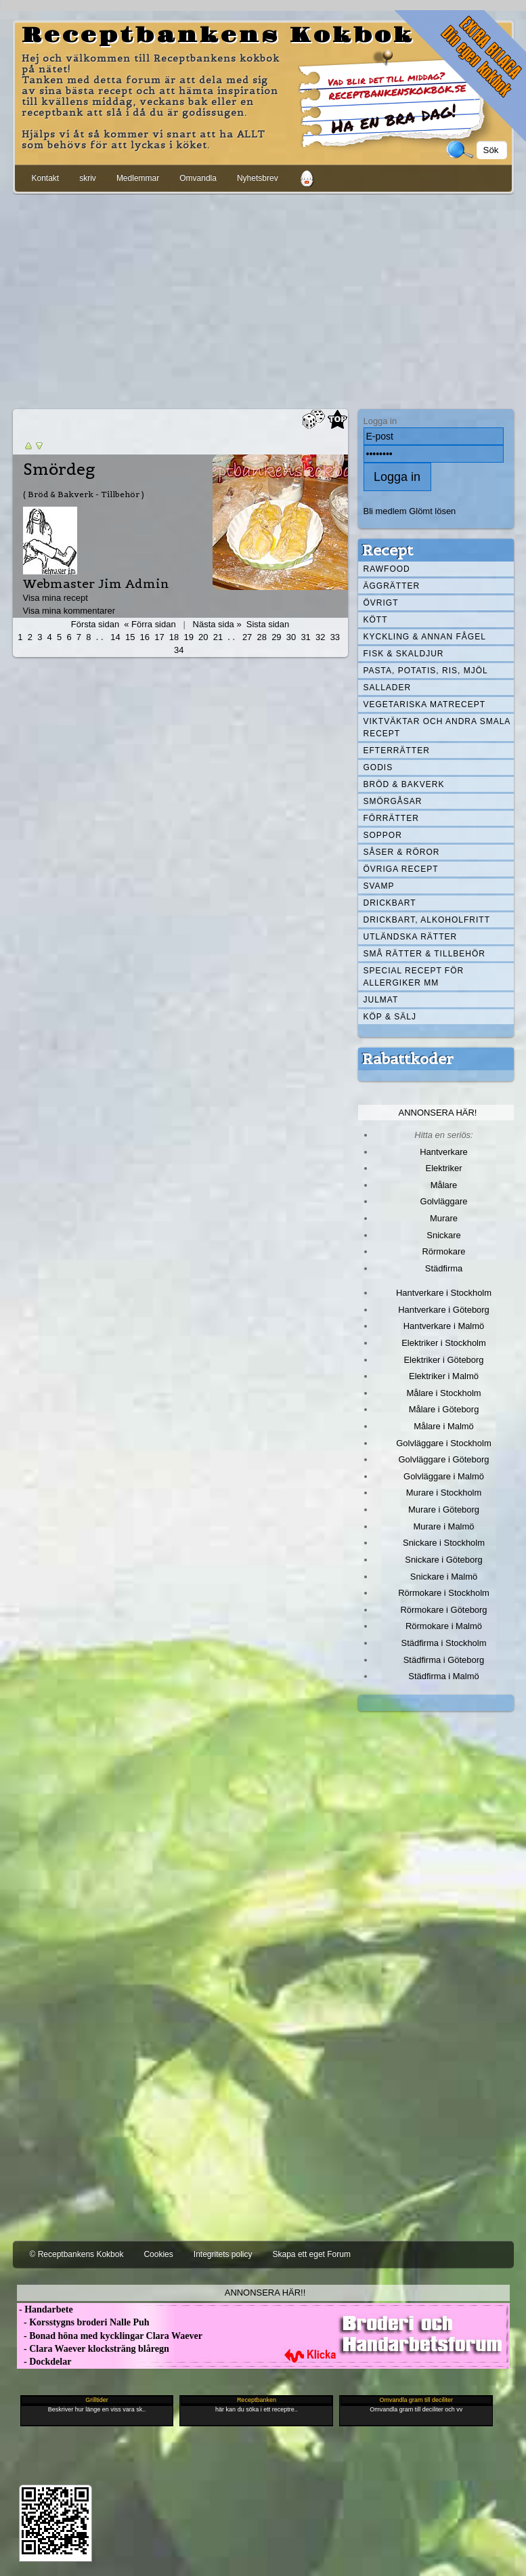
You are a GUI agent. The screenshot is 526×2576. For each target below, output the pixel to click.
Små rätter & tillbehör (424, 953)
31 (305, 637)
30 (291, 637)
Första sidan (95, 624)
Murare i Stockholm (444, 1492)
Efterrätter (397, 750)
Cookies (158, 2254)
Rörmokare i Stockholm (443, 1593)
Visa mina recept (55, 598)
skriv (87, 178)
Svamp (379, 886)
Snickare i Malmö (443, 1576)
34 (178, 650)
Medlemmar (137, 178)
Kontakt (46, 178)
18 (174, 637)
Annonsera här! (438, 1112)
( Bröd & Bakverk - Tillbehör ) (83, 494)
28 (262, 637)
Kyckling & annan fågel (425, 636)
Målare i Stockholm (443, 1393)
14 (115, 637)
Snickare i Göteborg (443, 1560)
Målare (444, 1185)
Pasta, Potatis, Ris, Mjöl (426, 670)
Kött (376, 620)
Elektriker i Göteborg (443, 1360)
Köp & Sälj (390, 1016)
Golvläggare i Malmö (443, 1476)
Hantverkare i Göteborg (443, 1310)
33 (335, 637)
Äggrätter (392, 586)
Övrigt (381, 603)
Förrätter (391, 818)
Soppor (383, 835)
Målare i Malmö (444, 1426)
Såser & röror (402, 852)
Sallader (388, 687)
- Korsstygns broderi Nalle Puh (83, 2322)
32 (320, 637)
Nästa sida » (217, 624)
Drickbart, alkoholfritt (427, 920)
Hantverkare (444, 1152)
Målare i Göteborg (444, 1409)
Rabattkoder (408, 1058)
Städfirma (443, 1268)
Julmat (381, 1000)
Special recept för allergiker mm (414, 977)
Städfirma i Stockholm (444, 1643)
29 (276, 637)
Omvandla (198, 178)
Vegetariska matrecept (425, 704)
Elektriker (444, 1168)
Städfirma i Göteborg (444, 1660)
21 (218, 637)
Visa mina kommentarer (69, 611)
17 (159, 637)
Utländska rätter (411, 937)
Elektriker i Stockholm (443, 1343)
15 (130, 637)
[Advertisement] (263, 299)
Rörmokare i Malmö (444, 1626)
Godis (378, 767)
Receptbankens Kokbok (218, 36)
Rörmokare (443, 1251)
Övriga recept (401, 869)
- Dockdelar (44, 2362)
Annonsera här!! (265, 2292)
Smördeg (59, 469)
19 (188, 637)
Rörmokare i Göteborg (443, 1610)
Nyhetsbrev (257, 178)
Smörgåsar (393, 801)
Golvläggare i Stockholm (443, 1443)
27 (247, 637)
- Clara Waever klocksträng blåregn (93, 2349)
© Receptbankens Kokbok (77, 2254)
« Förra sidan (149, 624)
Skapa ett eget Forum (312, 2254)
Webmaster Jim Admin (96, 583)
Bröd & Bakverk (404, 784)
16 (145, 637)
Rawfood (387, 569)
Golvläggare (444, 1201)
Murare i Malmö (444, 1526)
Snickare (443, 1235)
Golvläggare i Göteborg (444, 1459)
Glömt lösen (432, 511)
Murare (444, 1218)
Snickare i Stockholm (444, 1543)
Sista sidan (267, 624)
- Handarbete (45, 2309)
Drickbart (390, 903)
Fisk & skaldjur (404, 653)
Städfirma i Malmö (443, 1676)
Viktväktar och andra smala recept (437, 727)
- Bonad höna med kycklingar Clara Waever (109, 2336)
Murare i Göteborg (443, 1509)
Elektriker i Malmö (444, 1376)
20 (203, 637)
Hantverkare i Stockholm (443, 1293)
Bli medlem (385, 511)
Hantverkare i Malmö (444, 1326)
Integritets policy (223, 2254)
